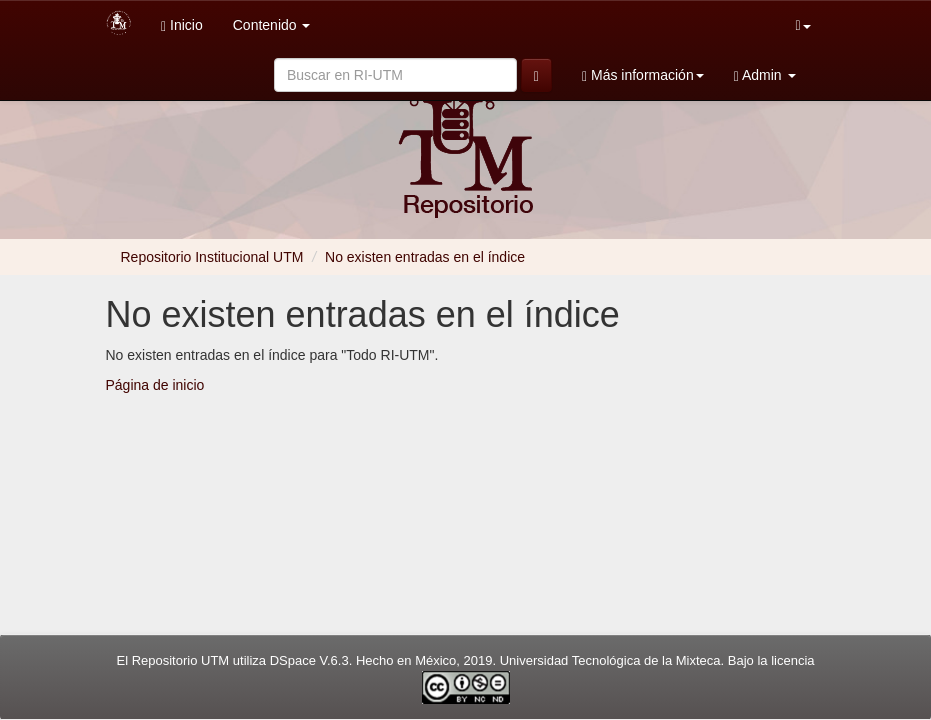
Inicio (182, 25)
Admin (765, 75)
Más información (643, 75)
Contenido (272, 25)
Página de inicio (155, 385)
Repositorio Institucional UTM (212, 257)
